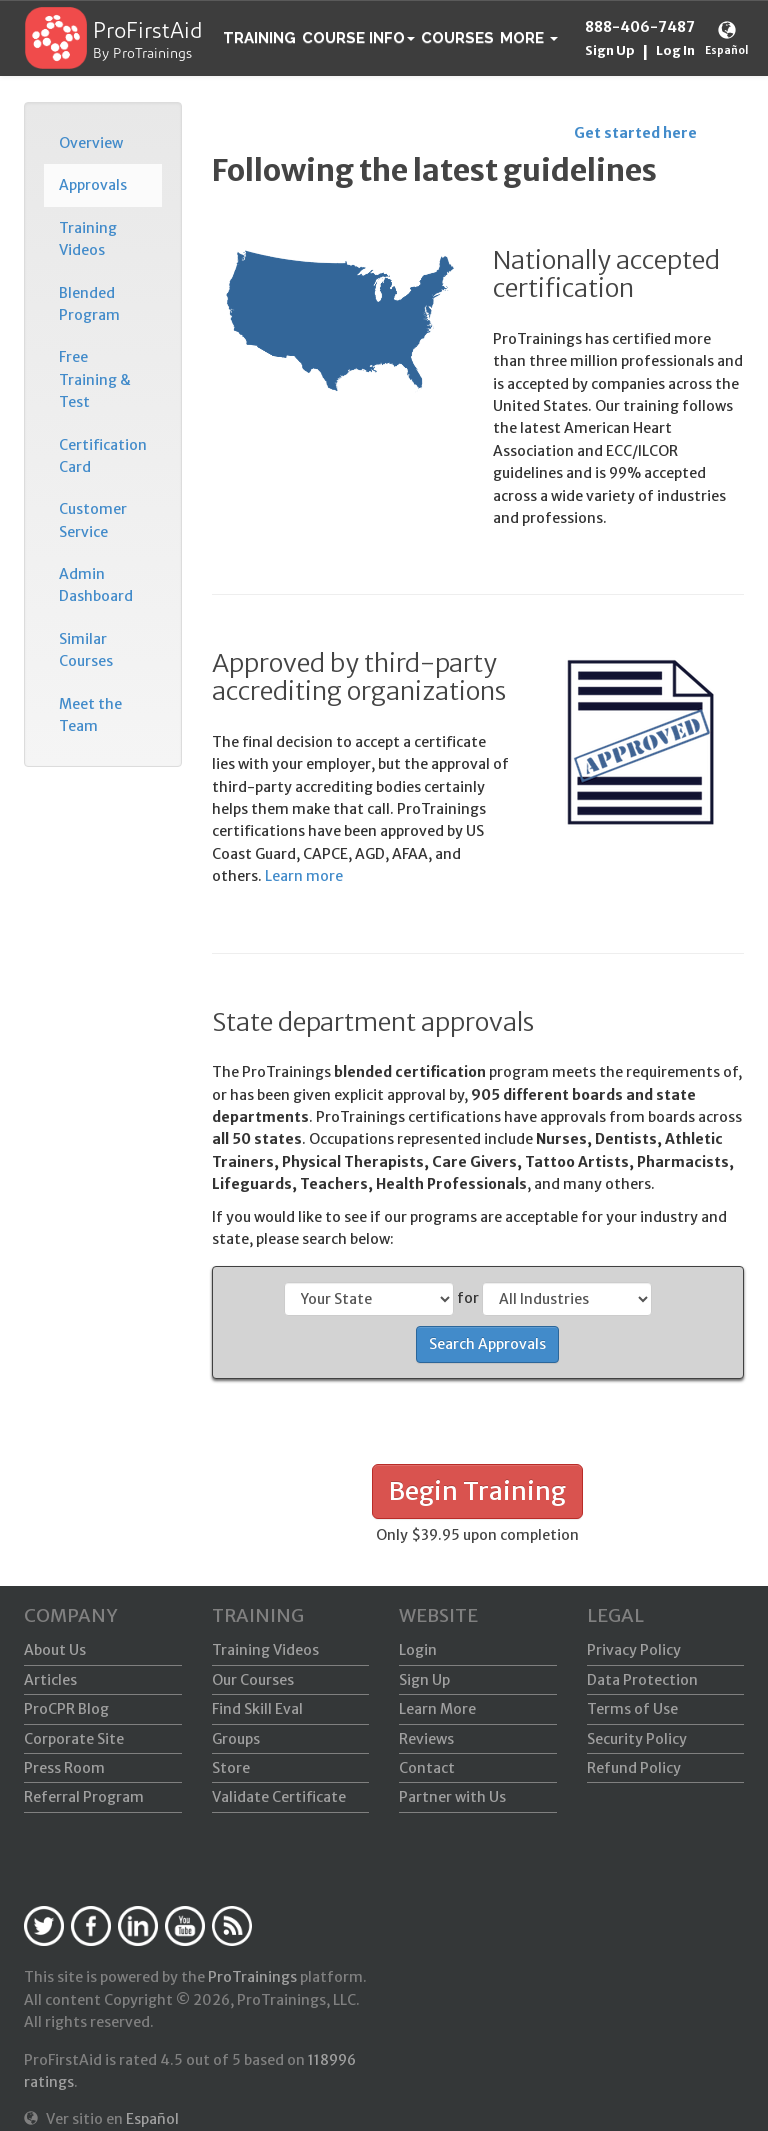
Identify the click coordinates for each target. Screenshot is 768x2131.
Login (418, 1650)
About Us (55, 1650)
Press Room (64, 1768)
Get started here (635, 133)
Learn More (437, 1709)
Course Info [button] (358, 38)
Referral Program (84, 1797)
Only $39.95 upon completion (477, 1535)
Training (259, 38)
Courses (457, 38)
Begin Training (477, 1491)
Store (231, 1768)
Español (726, 50)
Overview (91, 143)
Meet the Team (90, 715)
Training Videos (88, 239)
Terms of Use (632, 1709)
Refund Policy (634, 1768)
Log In (675, 50)
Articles (50, 1680)
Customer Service (93, 520)
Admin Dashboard (96, 585)
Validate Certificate (279, 1797)
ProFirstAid (148, 32)
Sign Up (610, 50)
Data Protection (642, 1680)
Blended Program (89, 304)
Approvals (93, 185)
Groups (236, 1739)
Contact (427, 1768)
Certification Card (103, 456)
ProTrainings (252, 1977)
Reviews (426, 1739)
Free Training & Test (95, 379)
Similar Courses (86, 650)
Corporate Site (74, 1739)
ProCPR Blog (66, 1709)
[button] (529, 38)
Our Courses (253, 1680)
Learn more (304, 876)
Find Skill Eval (257, 1709)
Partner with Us (452, 1797)
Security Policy (637, 1739)
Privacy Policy (634, 1650)
